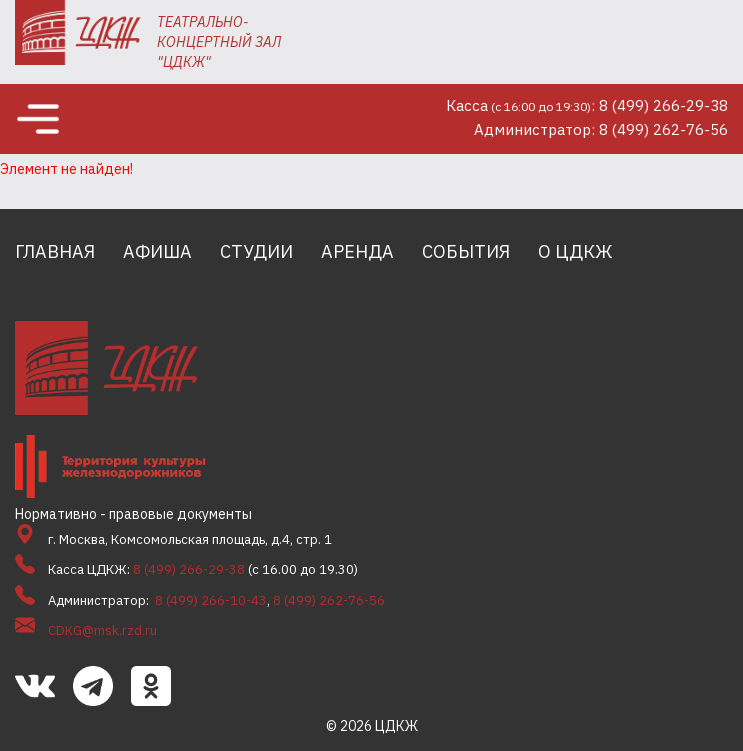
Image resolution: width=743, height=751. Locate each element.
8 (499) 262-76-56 (329, 600)
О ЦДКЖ (575, 251)
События (466, 251)
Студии (256, 251)
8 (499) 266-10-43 (211, 600)
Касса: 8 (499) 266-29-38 (587, 105)
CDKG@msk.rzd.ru (102, 630)
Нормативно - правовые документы (133, 514)
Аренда (357, 251)
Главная (55, 251)
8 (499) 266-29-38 (189, 569)
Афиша (157, 251)
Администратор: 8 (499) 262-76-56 (601, 129)
